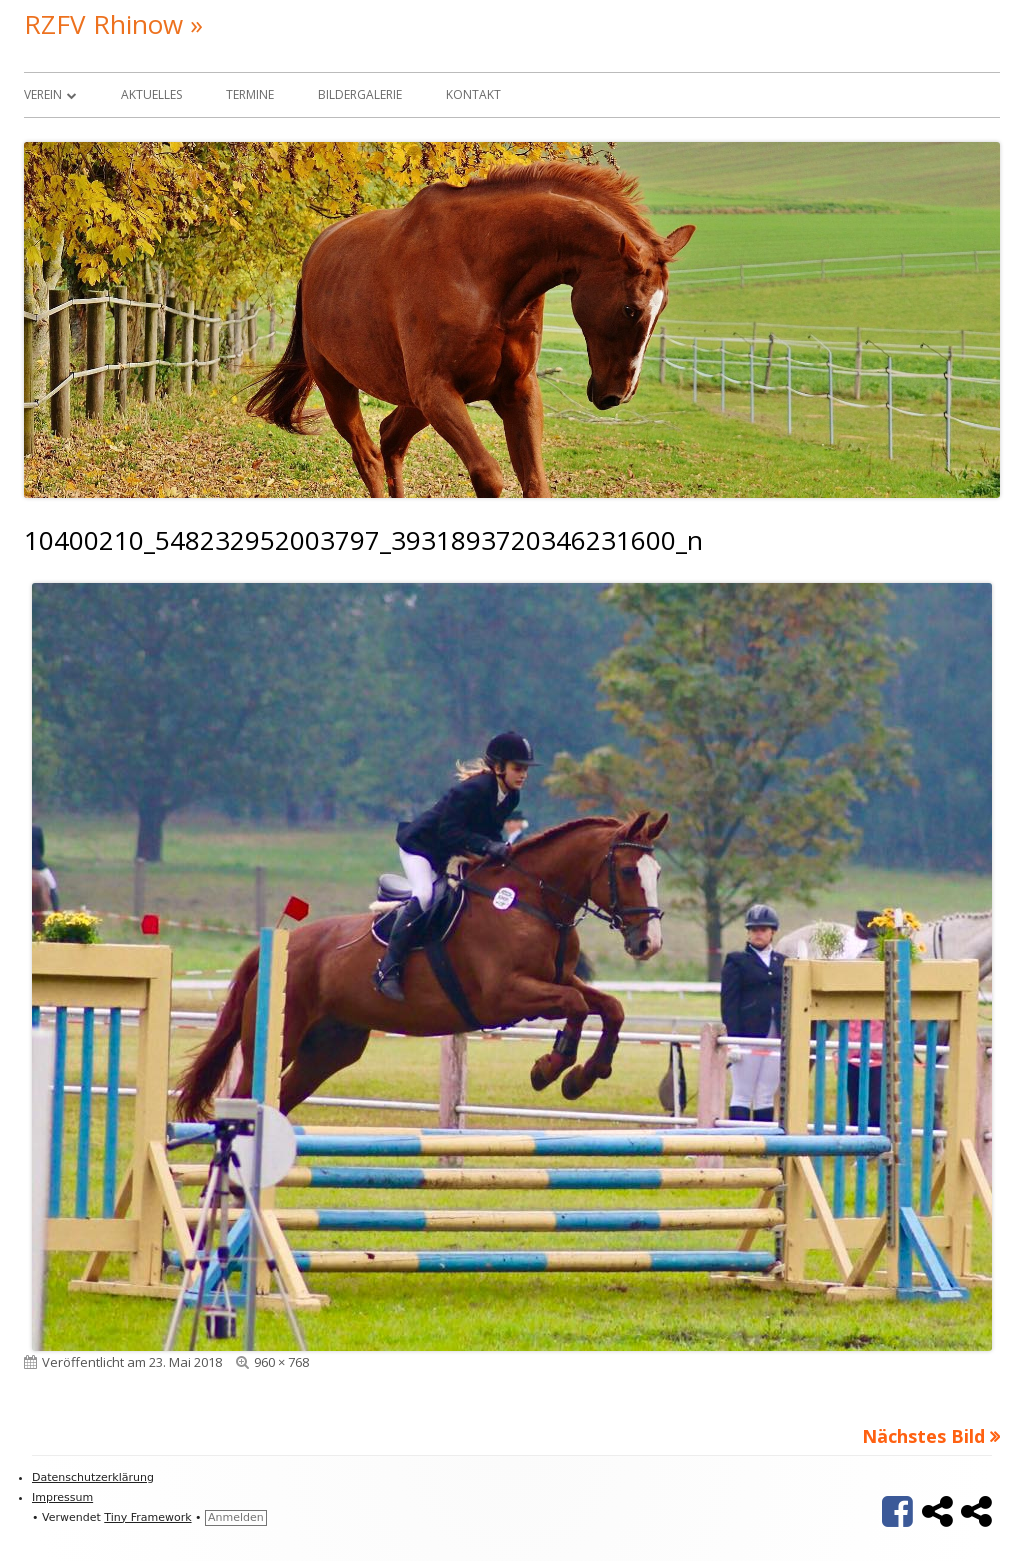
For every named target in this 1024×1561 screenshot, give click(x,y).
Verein (43, 94)
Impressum (62, 1497)
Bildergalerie (360, 94)
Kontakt (473, 94)
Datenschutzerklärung (93, 1477)
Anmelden (236, 1517)
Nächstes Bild (923, 1436)
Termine (250, 94)
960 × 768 (281, 1362)
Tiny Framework (147, 1517)
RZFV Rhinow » (113, 24)
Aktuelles (151, 94)
